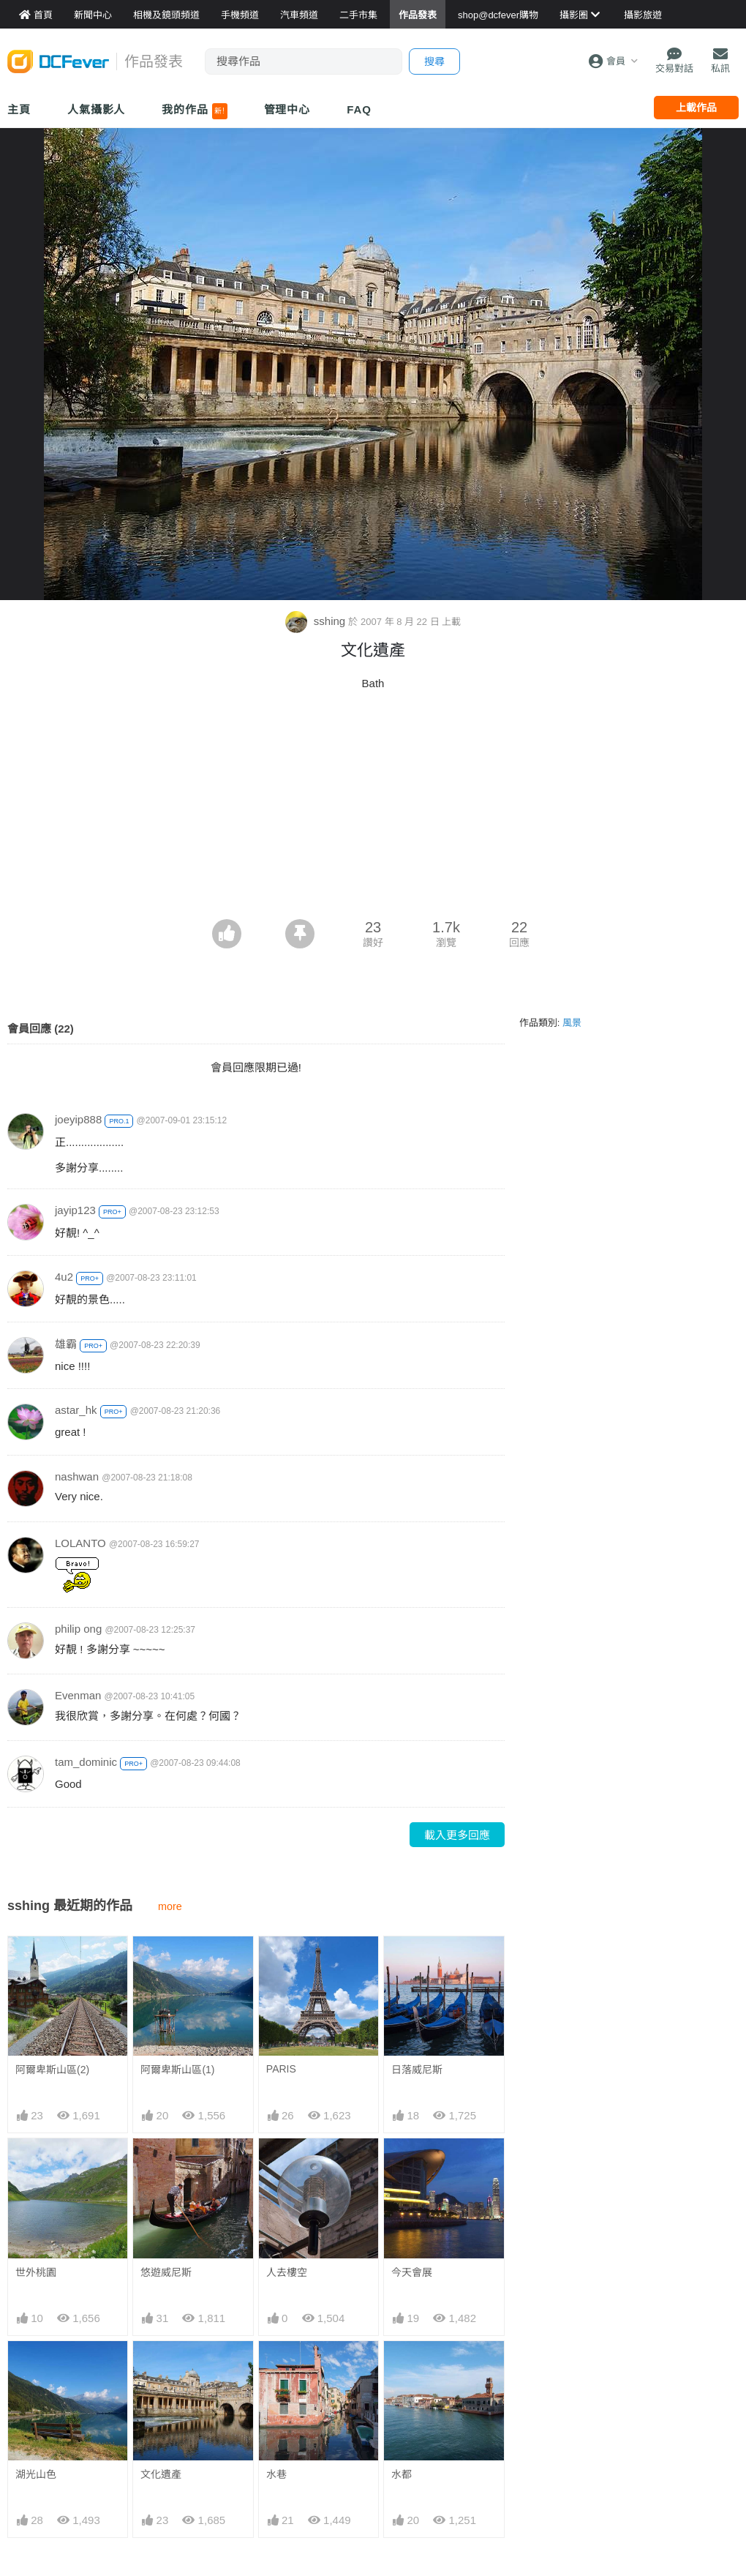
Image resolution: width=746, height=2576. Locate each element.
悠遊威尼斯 (166, 2272)
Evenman (78, 1695)
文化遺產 (160, 2474)
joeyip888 (78, 1119)
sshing (317, 621)
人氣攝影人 (96, 109)
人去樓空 (286, 2272)
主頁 (19, 109)
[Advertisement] (373, 809)
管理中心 (287, 109)
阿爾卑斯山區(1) (177, 2069)
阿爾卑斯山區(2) (52, 2069)
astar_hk (76, 1410)
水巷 (276, 2367)
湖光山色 (35, 2474)
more (170, 1906)
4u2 (64, 1276)
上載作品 (696, 107)
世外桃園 (35, 2272)
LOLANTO (80, 1543)
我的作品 (194, 111)
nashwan (77, 1476)
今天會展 (411, 2272)
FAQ (359, 109)
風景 (571, 1022)
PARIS (281, 2069)
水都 (401, 2367)
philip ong (78, 1628)
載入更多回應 (457, 1835)
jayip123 (75, 1210)
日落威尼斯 (416, 2069)
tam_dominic (86, 1762)
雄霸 (66, 1344)
